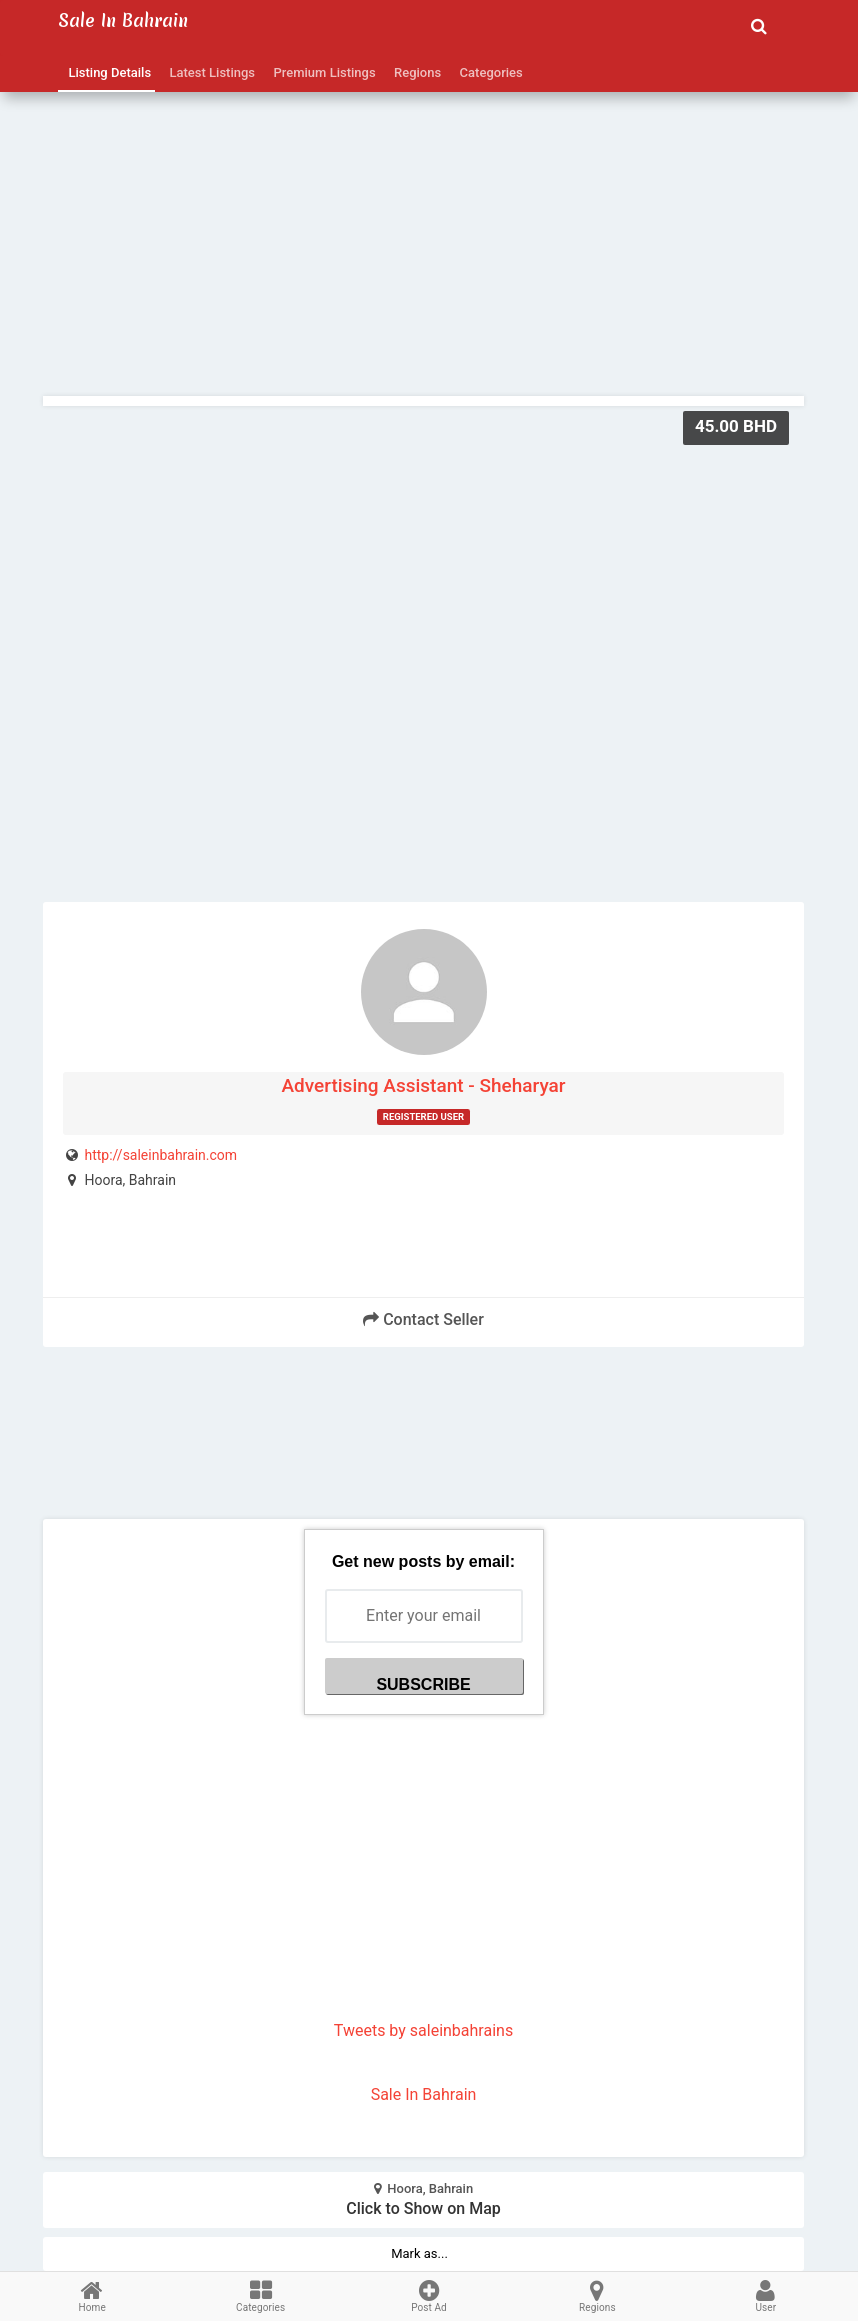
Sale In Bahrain (424, 2094)
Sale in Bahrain (123, 20)
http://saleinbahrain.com (160, 1155)
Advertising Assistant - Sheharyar (423, 1085)
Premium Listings (321, 72)
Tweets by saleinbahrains (423, 2030)
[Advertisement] (423, 201)
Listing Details (106, 72)
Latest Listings (209, 72)
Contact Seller (423, 1319)
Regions (415, 72)
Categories (488, 72)
